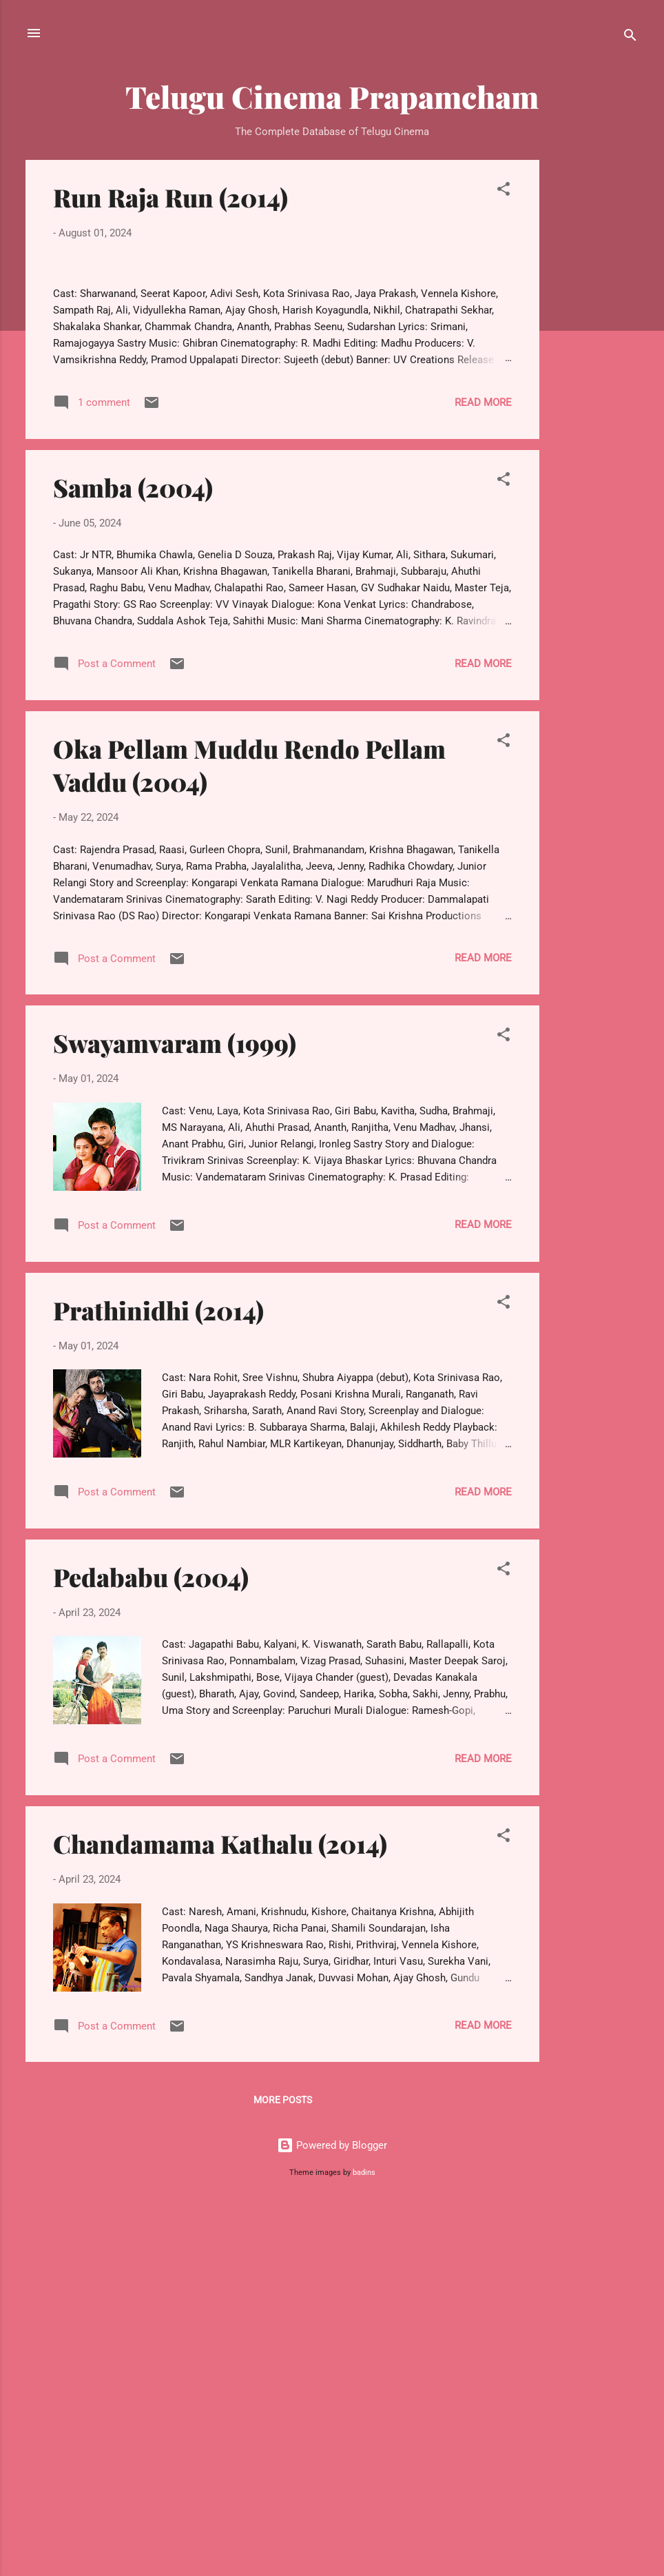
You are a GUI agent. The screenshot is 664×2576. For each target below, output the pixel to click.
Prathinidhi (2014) (158, 1676)
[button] (503, 191)
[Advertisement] (594, 366)
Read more (483, 769)
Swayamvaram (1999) (174, 1410)
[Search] (630, 38)
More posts (282, 2467)
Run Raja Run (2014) (170, 197)
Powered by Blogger (332, 2512)
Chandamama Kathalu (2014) (220, 2210)
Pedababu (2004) (151, 1944)
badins (364, 2539)
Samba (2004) (133, 854)
